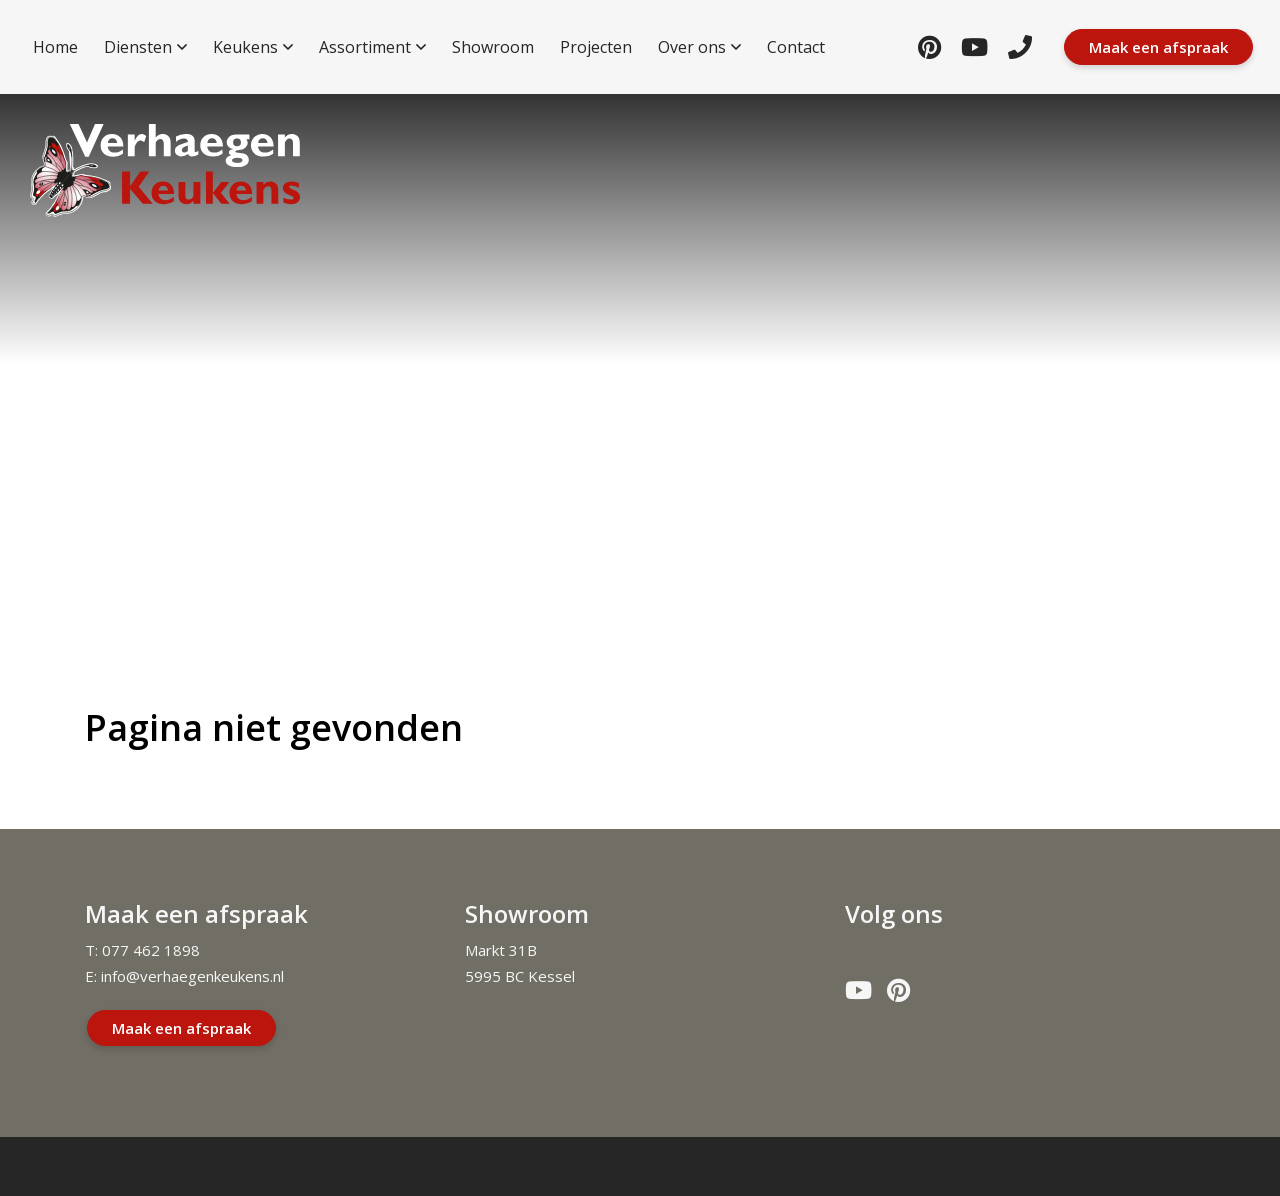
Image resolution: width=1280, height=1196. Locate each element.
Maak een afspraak (181, 1028)
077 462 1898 (151, 950)
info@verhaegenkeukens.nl (192, 976)
